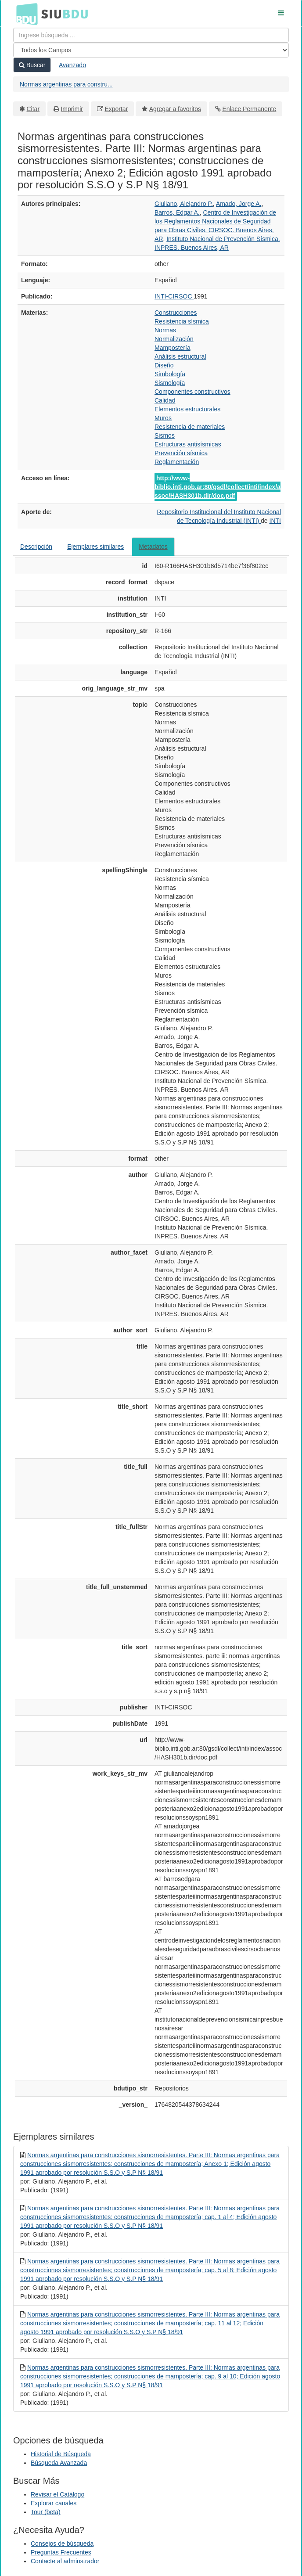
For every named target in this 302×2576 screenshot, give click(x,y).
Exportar (116, 108)
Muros (163, 417)
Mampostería (173, 347)
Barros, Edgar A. (177, 212)
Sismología (170, 382)
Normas (165, 330)
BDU (24, 13)
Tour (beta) (46, 2511)
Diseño (164, 365)
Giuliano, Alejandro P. (184, 203)
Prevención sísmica (181, 453)
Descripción (36, 546)
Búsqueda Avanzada (59, 2462)
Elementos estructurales (187, 409)
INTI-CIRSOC (174, 296)
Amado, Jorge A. (239, 203)
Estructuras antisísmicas (188, 444)
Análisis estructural (180, 356)
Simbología (170, 374)
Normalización (174, 338)
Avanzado (72, 64)
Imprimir (72, 108)
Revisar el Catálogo (57, 2494)
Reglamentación (177, 461)
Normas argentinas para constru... (66, 84)
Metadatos (153, 546)
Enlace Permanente (249, 108)
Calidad (165, 400)
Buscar (32, 64)
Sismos (165, 435)
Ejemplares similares (95, 546)
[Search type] (151, 50)
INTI (275, 520)
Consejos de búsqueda (62, 2543)
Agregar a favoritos (175, 108)
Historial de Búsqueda (61, 2453)
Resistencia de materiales (190, 426)
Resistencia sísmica (182, 321)
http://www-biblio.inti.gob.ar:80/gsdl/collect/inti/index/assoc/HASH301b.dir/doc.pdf (217, 487)
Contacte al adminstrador (65, 2561)
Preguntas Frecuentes (61, 2552)
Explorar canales (53, 2503)
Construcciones (176, 312)
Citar (33, 108)
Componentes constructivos (192, 391)
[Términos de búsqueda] (151, 35)
